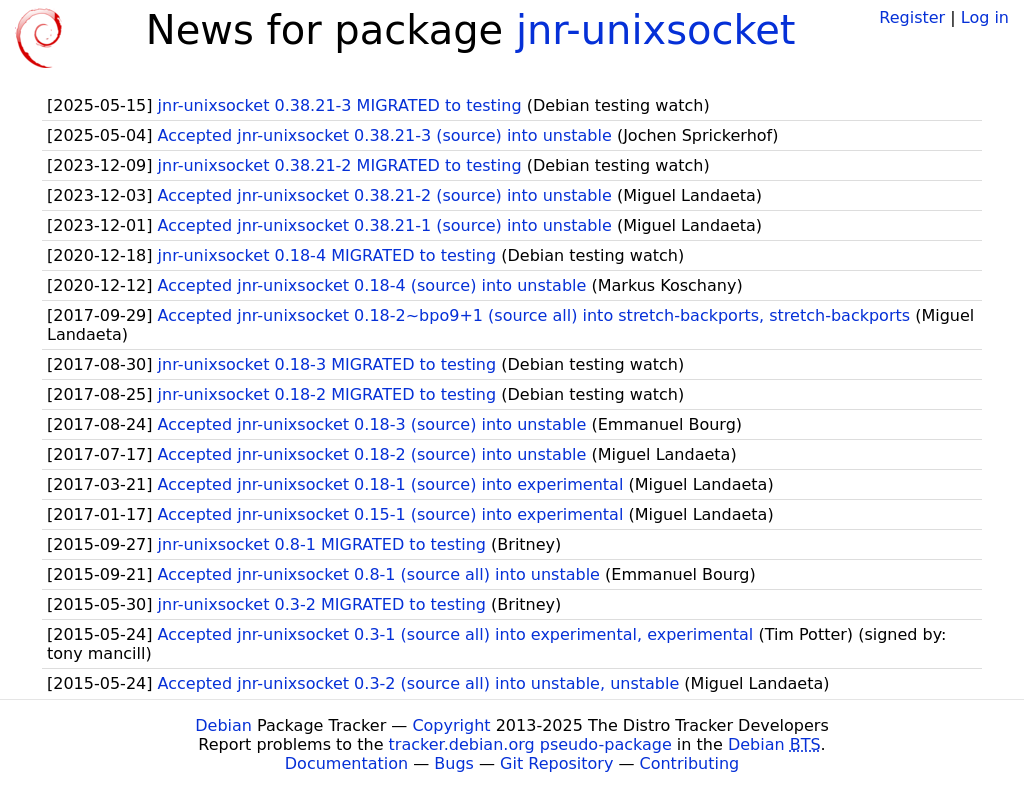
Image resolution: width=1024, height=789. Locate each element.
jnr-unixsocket (656, 30)
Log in (985, 17)
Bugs (454, 763)
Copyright (451, 725)
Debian (223, 725)
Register (912, 17)
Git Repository (556, 763)
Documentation (346, 763)
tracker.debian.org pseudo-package (530, 744)
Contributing (690, 763)
